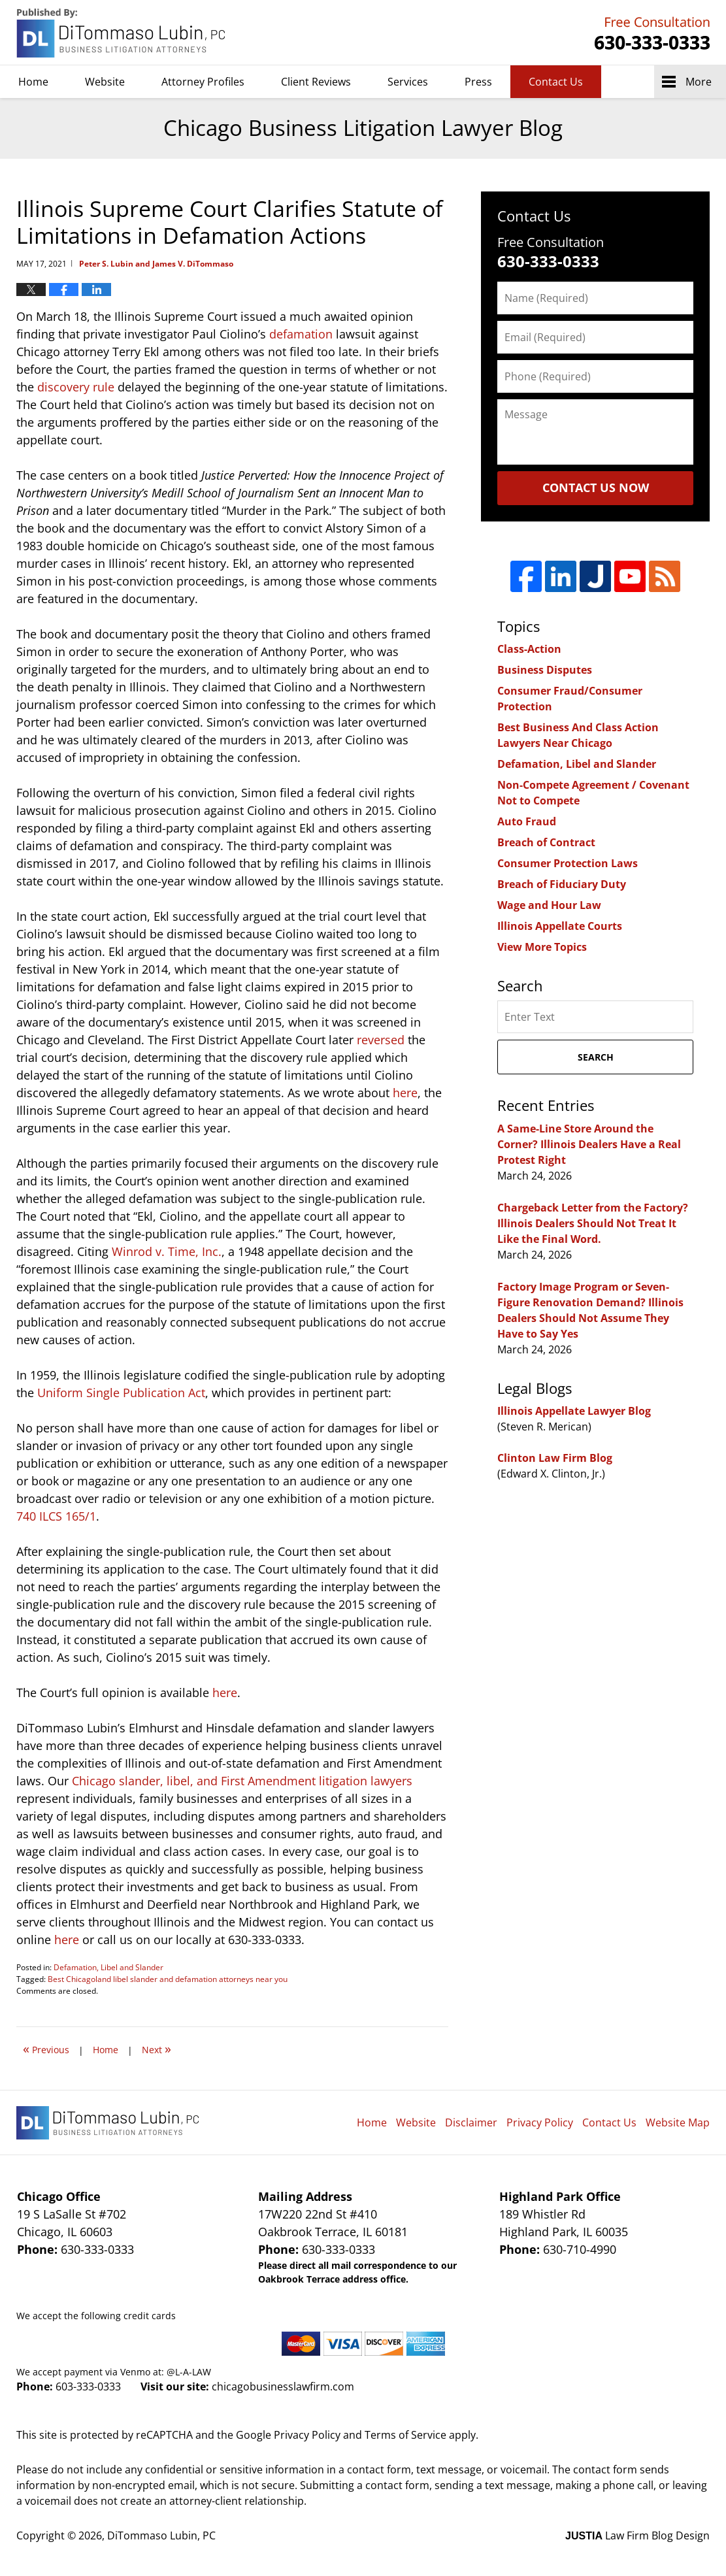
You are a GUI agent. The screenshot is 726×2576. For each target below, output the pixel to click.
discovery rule (75, 387)
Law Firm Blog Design (637, 2535)
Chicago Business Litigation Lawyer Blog (122, 33)
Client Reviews (316, 81)
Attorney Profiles (202, 81)
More (698, 81)
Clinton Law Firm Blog (554, 1458)
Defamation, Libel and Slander (108, 1967)
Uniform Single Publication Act (121, 1392)
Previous (46, 2048)
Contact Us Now (595, 487)
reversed (380, 1040)
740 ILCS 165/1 (56, 1516)
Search (596, 1057)
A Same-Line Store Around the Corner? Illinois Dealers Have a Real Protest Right (589, 1144)
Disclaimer (471, 2122)
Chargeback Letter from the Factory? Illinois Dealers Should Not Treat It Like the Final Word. (592, 1223)
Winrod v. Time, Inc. (167, 1251)
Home (33, 81)
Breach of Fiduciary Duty (561, 884)
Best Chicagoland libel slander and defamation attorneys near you (168, 1979)
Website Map (678, 2122)
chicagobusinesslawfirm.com (283, 2386)
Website (105, 81)
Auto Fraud (526, 821)
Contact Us (556, 81)
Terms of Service (405, 2435)
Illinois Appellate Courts (559, 926)
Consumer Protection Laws (567, 863)
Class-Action (529, 649)
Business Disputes (544, 670)
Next (156, 2048)
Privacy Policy (539, 2122)
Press (478, 81)
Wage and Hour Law (549, 905)
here (405, 1092)
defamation (301, 334)
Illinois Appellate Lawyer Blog (574, 1411)
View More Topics (542, 947)
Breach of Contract (546, 842)
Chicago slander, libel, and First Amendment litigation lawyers (242, 1781)
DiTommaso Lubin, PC (650, 33)
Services (408, 81)
